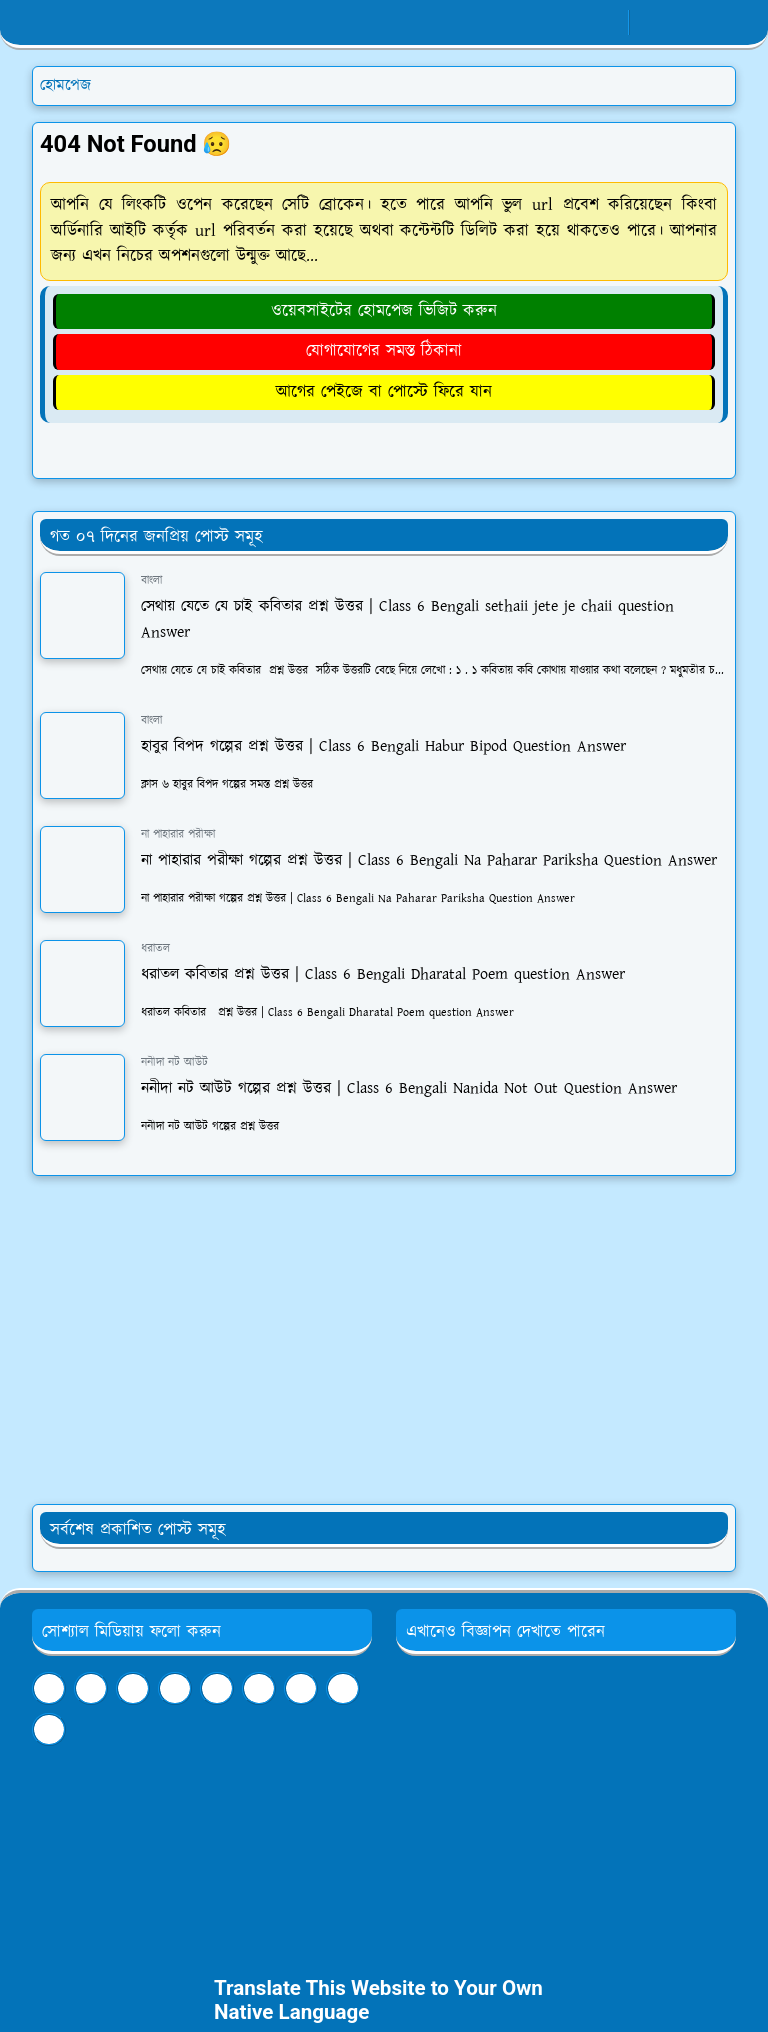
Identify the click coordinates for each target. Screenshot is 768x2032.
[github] (49, 1729)
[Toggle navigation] (719, 22)
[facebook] (541, 23)
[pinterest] (259, 1688)
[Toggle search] (685, 23)
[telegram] (133, 1688)
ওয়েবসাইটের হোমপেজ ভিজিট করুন (384, 311)
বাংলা (151, 580)
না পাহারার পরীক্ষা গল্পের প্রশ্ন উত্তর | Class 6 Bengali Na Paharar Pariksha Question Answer (429, 860)
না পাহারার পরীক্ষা (178, 834)
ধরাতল (155, 948)
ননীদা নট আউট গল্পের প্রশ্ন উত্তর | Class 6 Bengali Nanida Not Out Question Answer (409, 1088)
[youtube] (607, 23)
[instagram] (343, 1688)
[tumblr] (175, 1688)
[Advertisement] (384, 1340)
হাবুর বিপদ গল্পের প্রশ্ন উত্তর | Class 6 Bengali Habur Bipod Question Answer (383, 746)
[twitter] (301, 1688)
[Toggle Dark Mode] (650, 22)
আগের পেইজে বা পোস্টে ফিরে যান (384, 392)
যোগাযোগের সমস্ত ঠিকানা (384, 351)
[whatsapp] (574, 23)
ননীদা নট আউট (174, 1062)
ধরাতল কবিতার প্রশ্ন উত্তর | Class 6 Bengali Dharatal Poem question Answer (383, 974)
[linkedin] (217, 1688)
